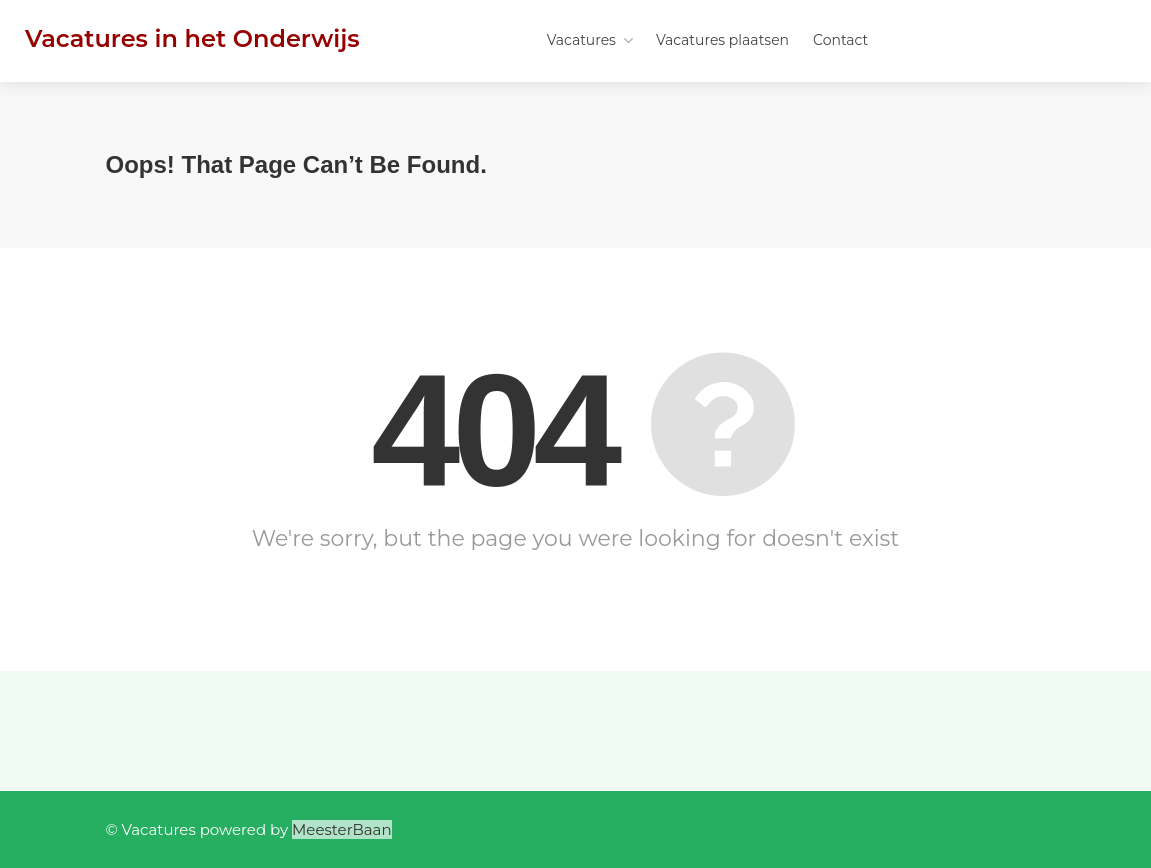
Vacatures (581, 40)
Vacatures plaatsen (722, 40)
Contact (840, 40)
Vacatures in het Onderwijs (192, 38)
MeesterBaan (342, 829)
